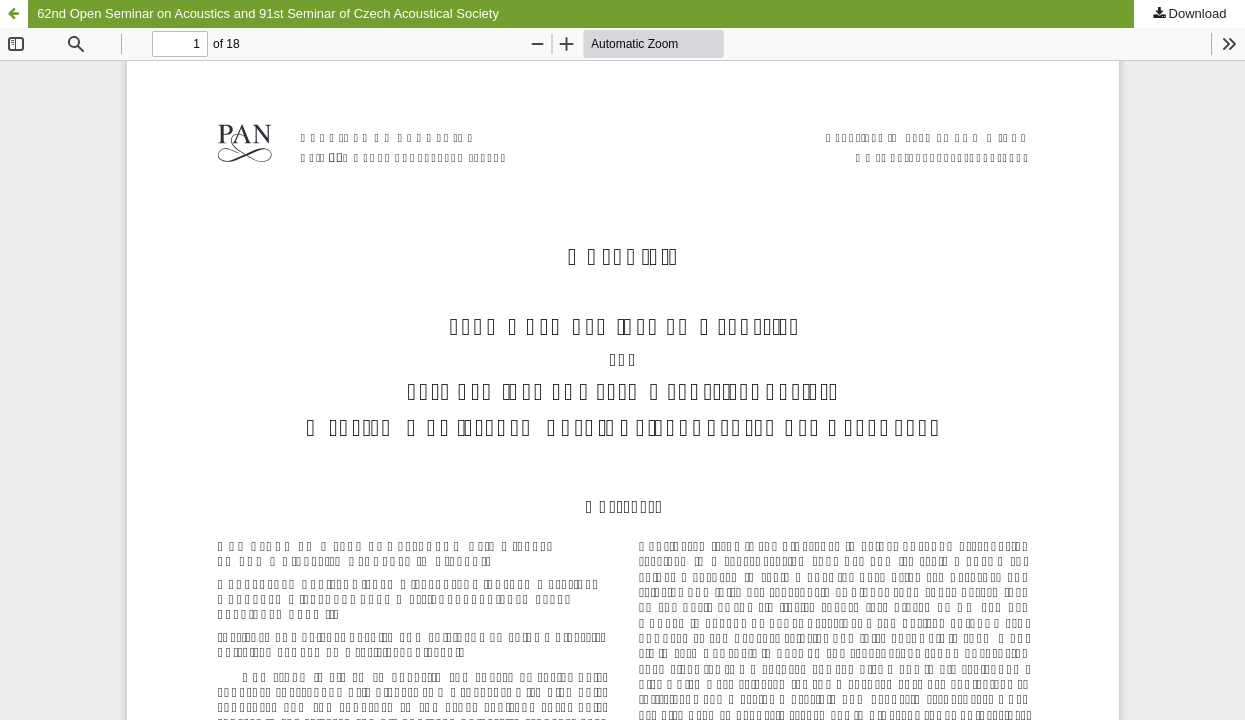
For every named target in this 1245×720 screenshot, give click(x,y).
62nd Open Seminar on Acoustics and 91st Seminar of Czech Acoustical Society (268, 13)
